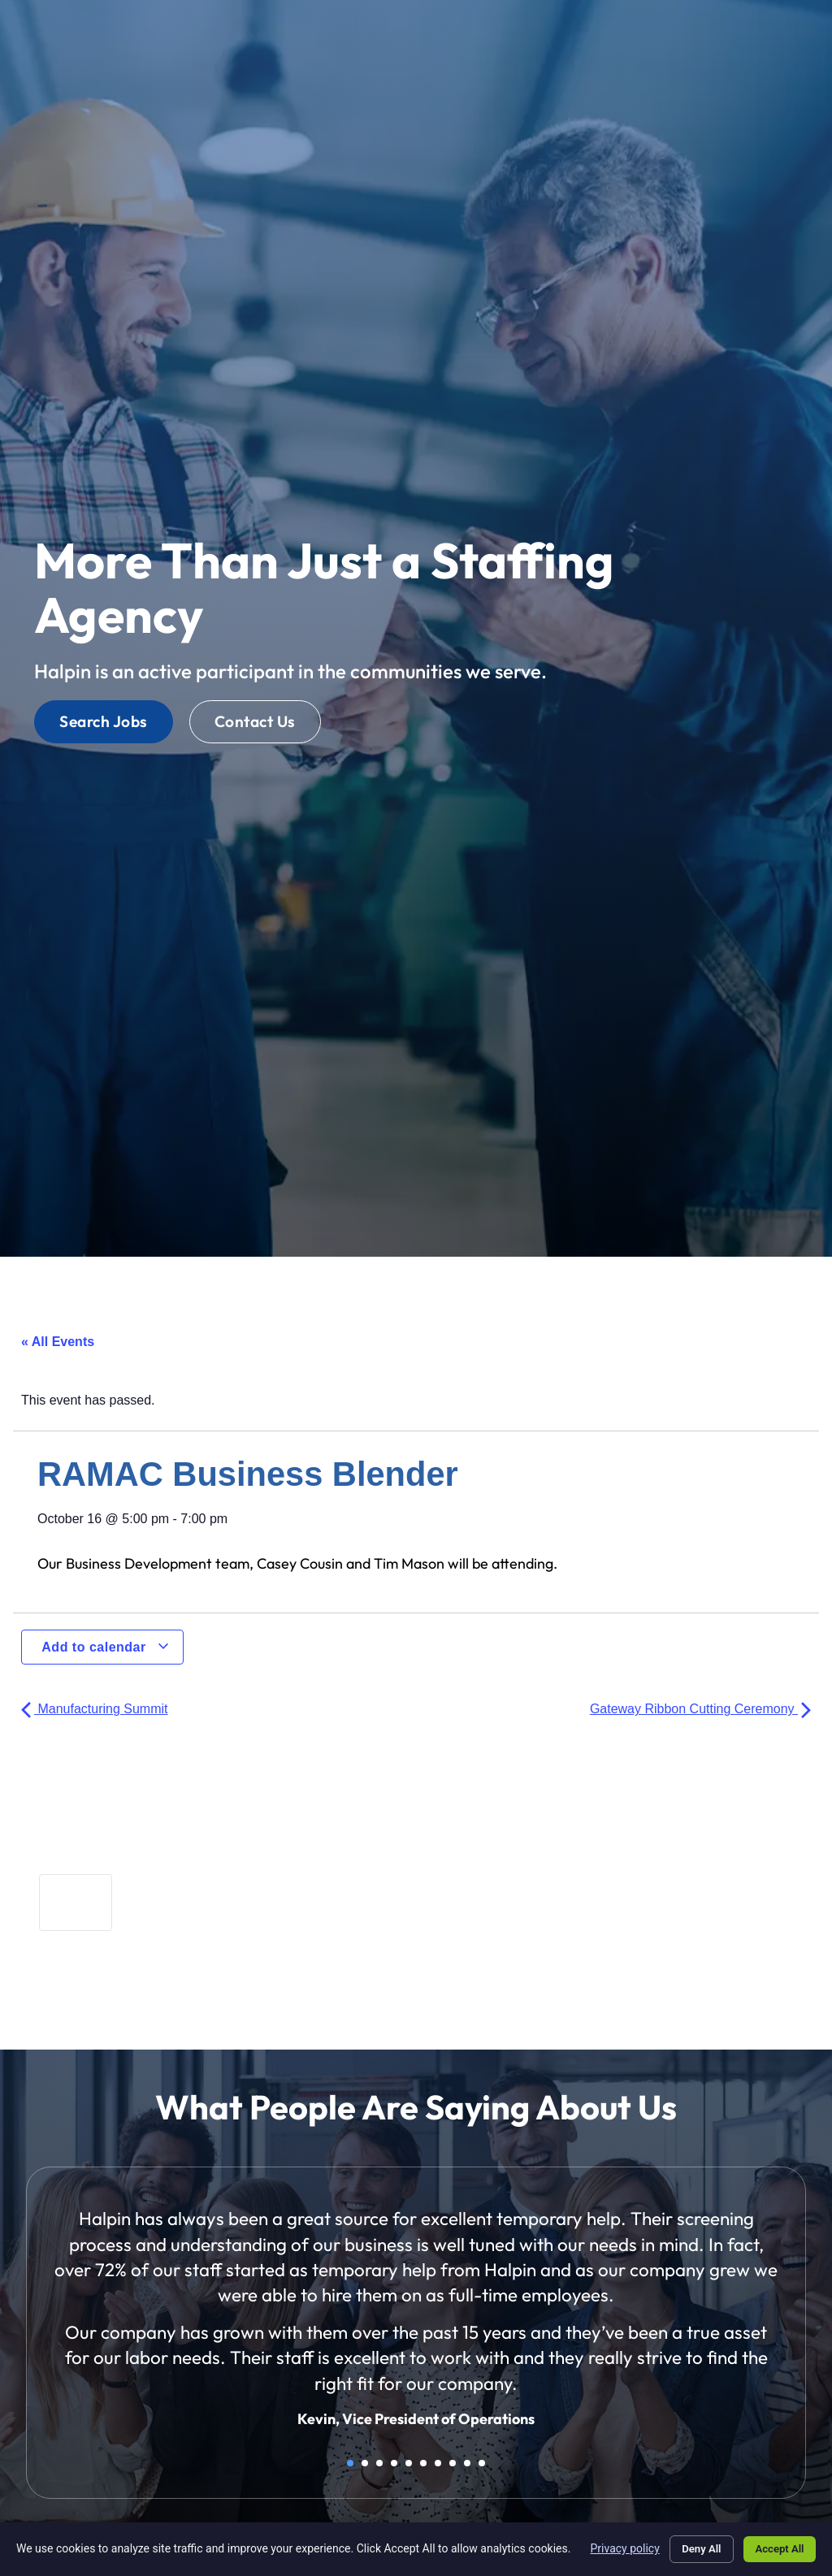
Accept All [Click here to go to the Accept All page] (775, 2545)
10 (482, 2463)
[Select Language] (699, 31)
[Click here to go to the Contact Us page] (255, 721)
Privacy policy (607, 2545)
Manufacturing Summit (94, 1709)
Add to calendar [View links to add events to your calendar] (105, 1647)
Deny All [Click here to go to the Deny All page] (688, 2545)
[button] (794, 31)
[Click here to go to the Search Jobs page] (103, 721)
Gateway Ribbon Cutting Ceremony (700, 1709)
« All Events (57, 1342)
